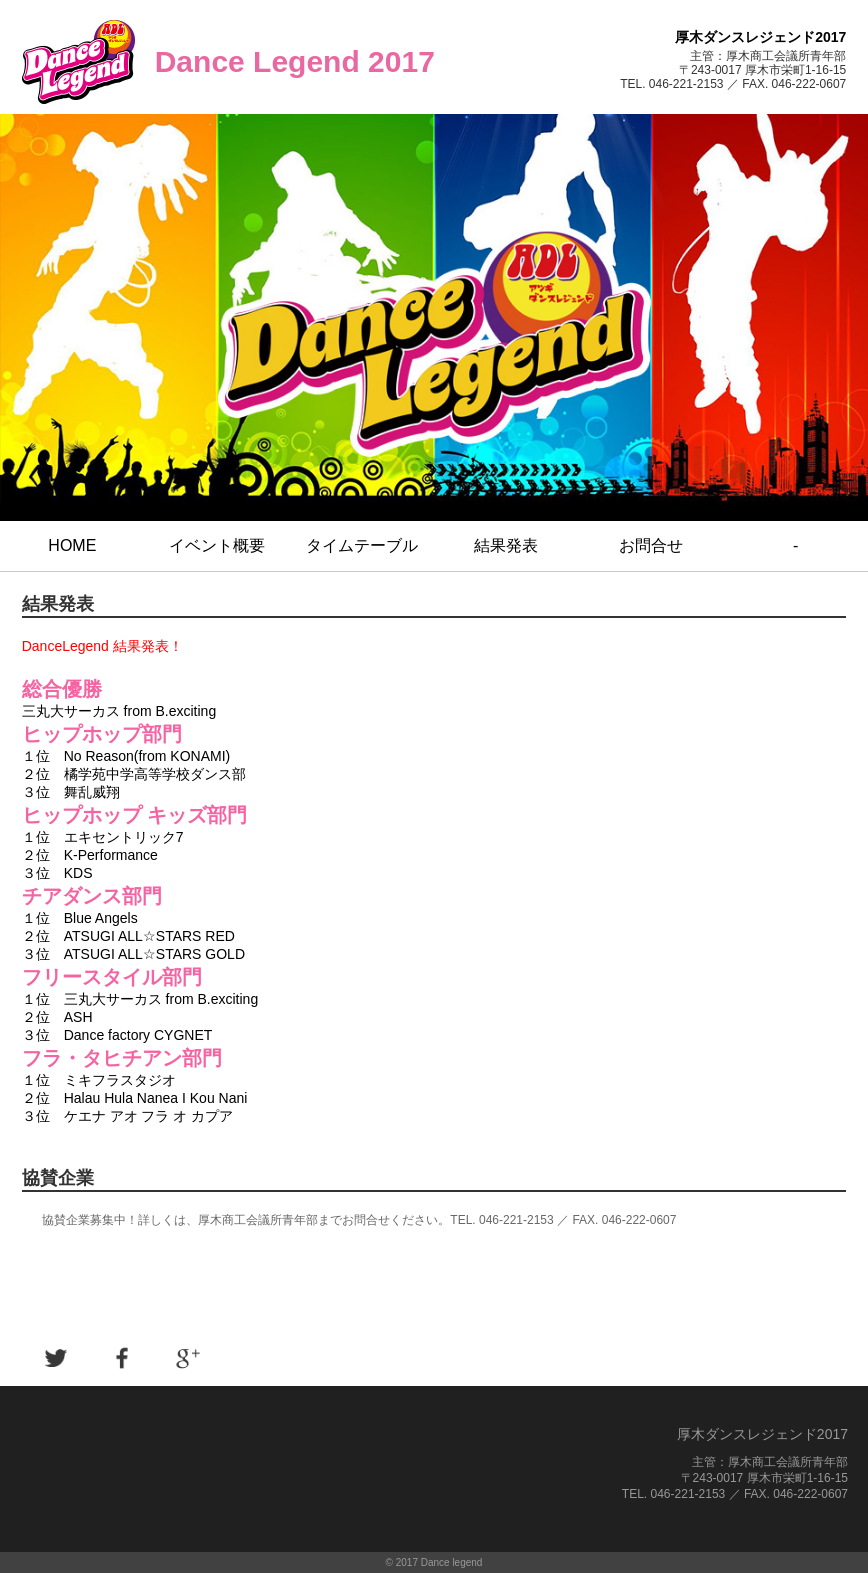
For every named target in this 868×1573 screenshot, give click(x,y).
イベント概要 (217, 545)
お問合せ (651, 545)
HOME (72, 545)
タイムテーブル (362, 545)
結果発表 (506, 545)
